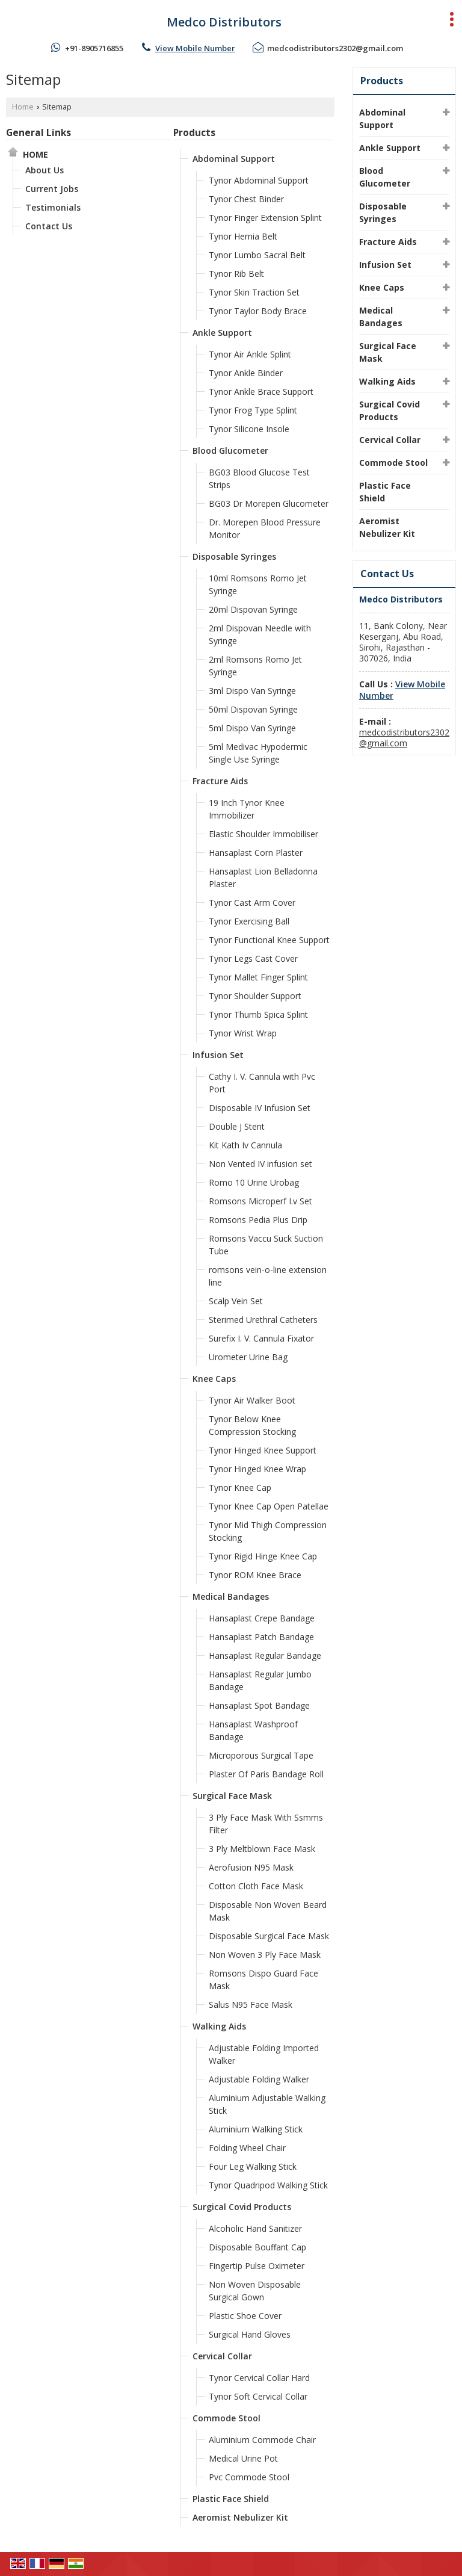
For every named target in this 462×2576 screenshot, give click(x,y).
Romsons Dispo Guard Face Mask (263, 1980)
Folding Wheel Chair (247, 2147)
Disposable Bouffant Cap (257, 2247)
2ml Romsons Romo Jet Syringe (255, 666)
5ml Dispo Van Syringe (252, 728)
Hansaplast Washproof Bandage (253, 1730)
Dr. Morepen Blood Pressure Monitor (265, 528)
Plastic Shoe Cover (245, 2315)
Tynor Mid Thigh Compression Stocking (268, 1531)
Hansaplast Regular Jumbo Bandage (260, 1680)
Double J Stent (237, 1126)
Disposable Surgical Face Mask (269, 1936)
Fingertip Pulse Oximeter (256, 2265)
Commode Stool (226, 2418)
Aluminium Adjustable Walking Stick (267, 2104)
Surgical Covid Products (241, 2206)
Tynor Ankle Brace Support (261, 391)
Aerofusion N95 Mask (251, 1867)
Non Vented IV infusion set (260, 1163)
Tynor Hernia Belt (243, 236)
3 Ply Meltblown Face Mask (262, 1848)
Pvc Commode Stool (249, 2477)
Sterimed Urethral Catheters (263, 1319)
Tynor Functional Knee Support (269, 940)
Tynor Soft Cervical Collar (258, 2396)
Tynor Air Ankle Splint (250, 354)
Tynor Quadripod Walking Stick (268, 2185)
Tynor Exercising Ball (249, 921)
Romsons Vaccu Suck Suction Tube (266, 1245)
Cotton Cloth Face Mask (256, 1886)
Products (194, 132)
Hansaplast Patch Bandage (261, 1637)
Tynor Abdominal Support (259, 180)
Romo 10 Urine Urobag (254, 1182)
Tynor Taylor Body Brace (258, 311)
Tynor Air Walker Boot (252, 1400)
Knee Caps (214, 1378)
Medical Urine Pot (243, 2458)
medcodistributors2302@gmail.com (335, 48)
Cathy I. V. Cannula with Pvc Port (262, 1083)
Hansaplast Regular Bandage (265, 1655)
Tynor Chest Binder (246, 199)
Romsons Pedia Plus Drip (258, 1219)
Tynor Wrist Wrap (243, 1033)
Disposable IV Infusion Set (259, 1107)
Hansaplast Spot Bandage (259, 1705)
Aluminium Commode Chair (262, 2439)
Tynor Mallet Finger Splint (258, 977)
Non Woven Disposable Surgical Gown (255, 2291)
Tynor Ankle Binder (246, 373)
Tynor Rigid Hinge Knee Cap (263, 1556)
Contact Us (48, 226)
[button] (195, 48)
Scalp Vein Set (236, 1301)
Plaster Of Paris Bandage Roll (266, 1774)
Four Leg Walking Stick (253, 2166)
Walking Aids (219, 2026)
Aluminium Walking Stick (256, 2129)
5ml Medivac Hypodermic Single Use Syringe (258, 753)
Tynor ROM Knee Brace (255, 1575)
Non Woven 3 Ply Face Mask (265, 1954)
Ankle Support (222, 332)
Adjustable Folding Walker (259, 2079)
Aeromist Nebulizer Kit (240, 2517)
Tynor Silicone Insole (249, 429)
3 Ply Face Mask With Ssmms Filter (266, 1824)
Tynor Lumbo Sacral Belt (257, 255)
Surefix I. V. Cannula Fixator (261, 1338)
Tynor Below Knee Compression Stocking (252, 1425)
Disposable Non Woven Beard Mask (268, 1911)
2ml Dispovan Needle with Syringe (260, 634)
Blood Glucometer (230, 450)
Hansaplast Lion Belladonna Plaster (263, 877)
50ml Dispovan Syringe (253, 709)
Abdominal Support (233, 158)
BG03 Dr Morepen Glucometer (268, 503)
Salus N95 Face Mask (250, 2004)
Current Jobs (51, 188)
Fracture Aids (220, 781)
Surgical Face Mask (232, 1795)
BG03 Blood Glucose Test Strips (259, 478)
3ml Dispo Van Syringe (252, 690)
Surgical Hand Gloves (250, 2334)
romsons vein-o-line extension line (268, 1276)
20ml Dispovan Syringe (253, 609)
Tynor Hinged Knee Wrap (257, 1469)
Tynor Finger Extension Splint (265, 217)
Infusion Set (218, 1054)
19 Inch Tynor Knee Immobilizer (247, 809)
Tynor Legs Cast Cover (253, 958)
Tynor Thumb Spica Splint (258, 1014)
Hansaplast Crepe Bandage (262, 1618)
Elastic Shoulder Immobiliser (263, 834)
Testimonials (53, 207)
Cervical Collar (222, 2356)
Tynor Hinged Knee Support (262, 1450)
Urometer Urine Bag (248, 1357)
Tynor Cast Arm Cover (252, 902)
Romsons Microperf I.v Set (260, 1201)
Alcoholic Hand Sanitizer (255, 2228)
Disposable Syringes (234, 556)
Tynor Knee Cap (240, 1487)
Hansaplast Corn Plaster (256, 852)
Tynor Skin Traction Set (254, 292)
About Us (44, 170)
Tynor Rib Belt (236, 273)
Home (23, 107)
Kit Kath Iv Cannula (245, 1145)
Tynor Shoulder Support (255, 996)
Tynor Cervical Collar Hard (259, 2377)
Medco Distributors (224, 22)
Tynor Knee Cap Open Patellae (268, 1506)
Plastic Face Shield (230, 2498)
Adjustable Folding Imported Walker (264, 2054)
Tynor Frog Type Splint (253, 410)
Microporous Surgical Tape (261, 1755)
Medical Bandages (230, 1596)
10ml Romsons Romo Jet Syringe (258, 584)
